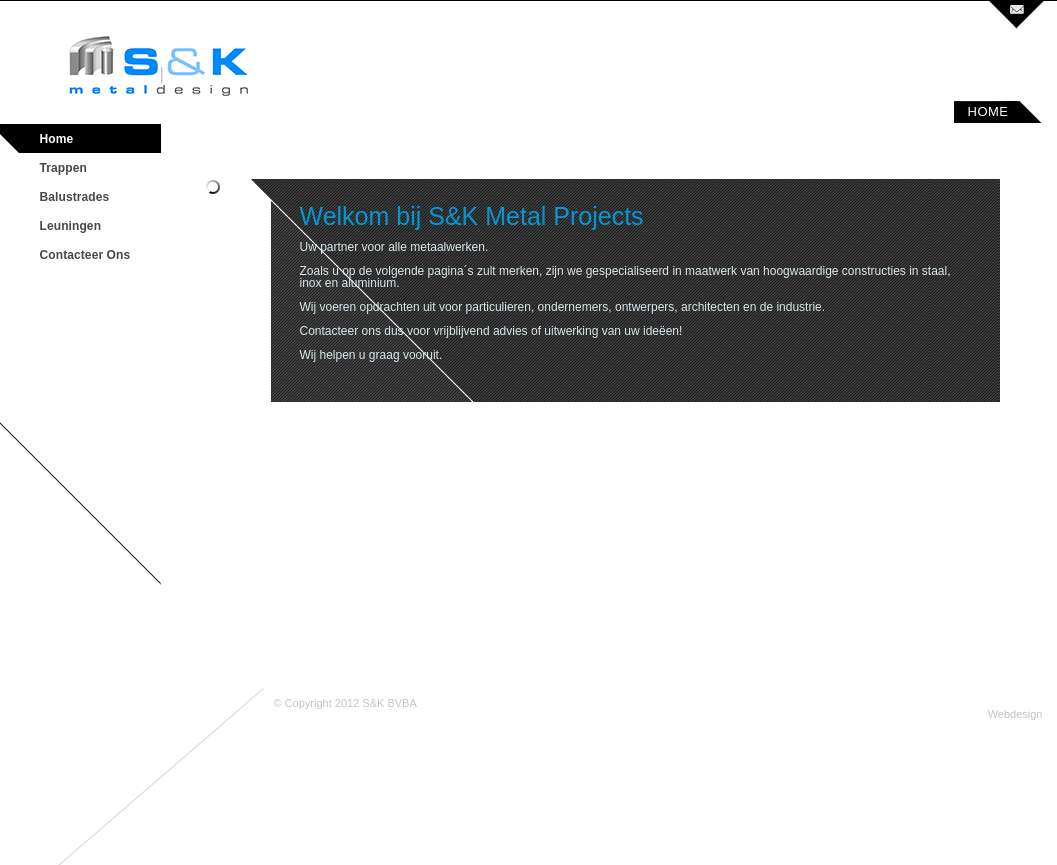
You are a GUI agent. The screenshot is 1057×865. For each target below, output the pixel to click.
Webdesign (1015, 714)
